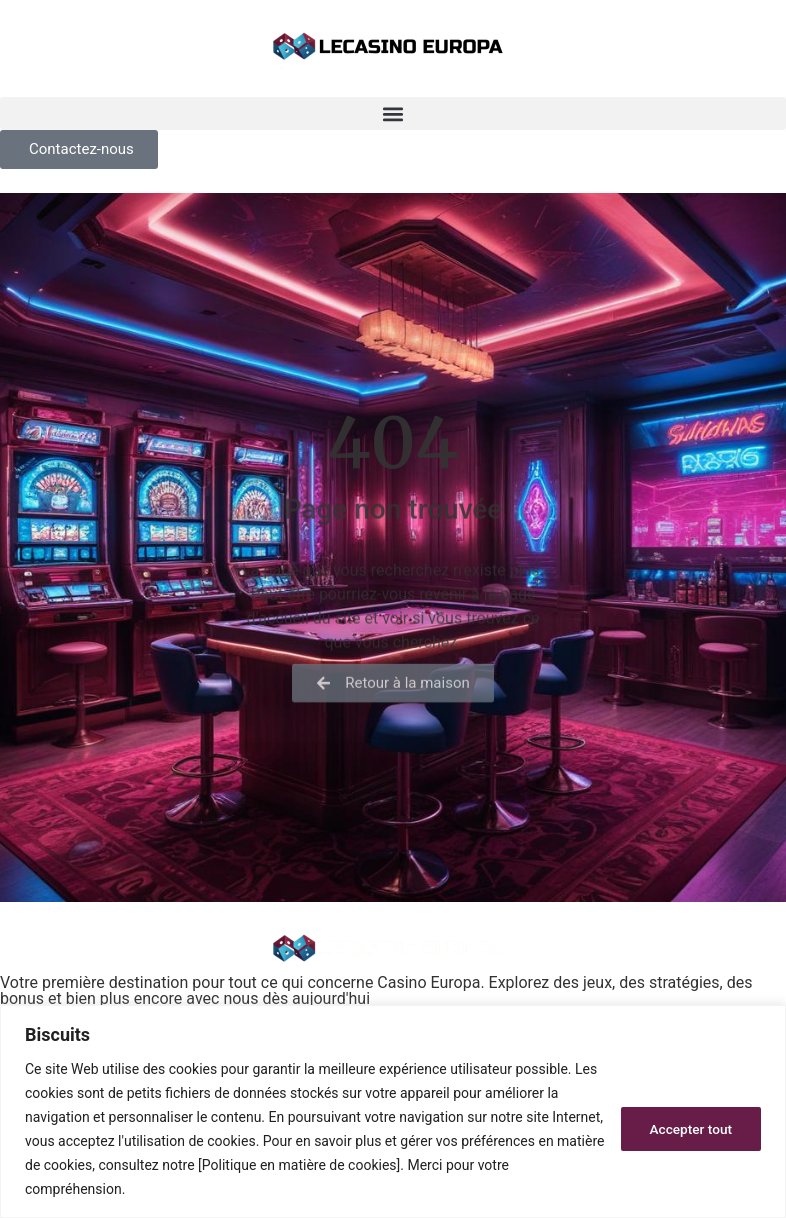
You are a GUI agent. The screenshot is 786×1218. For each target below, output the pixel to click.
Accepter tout (689, 1129)
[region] (393, 1111)
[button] (393, 113)
